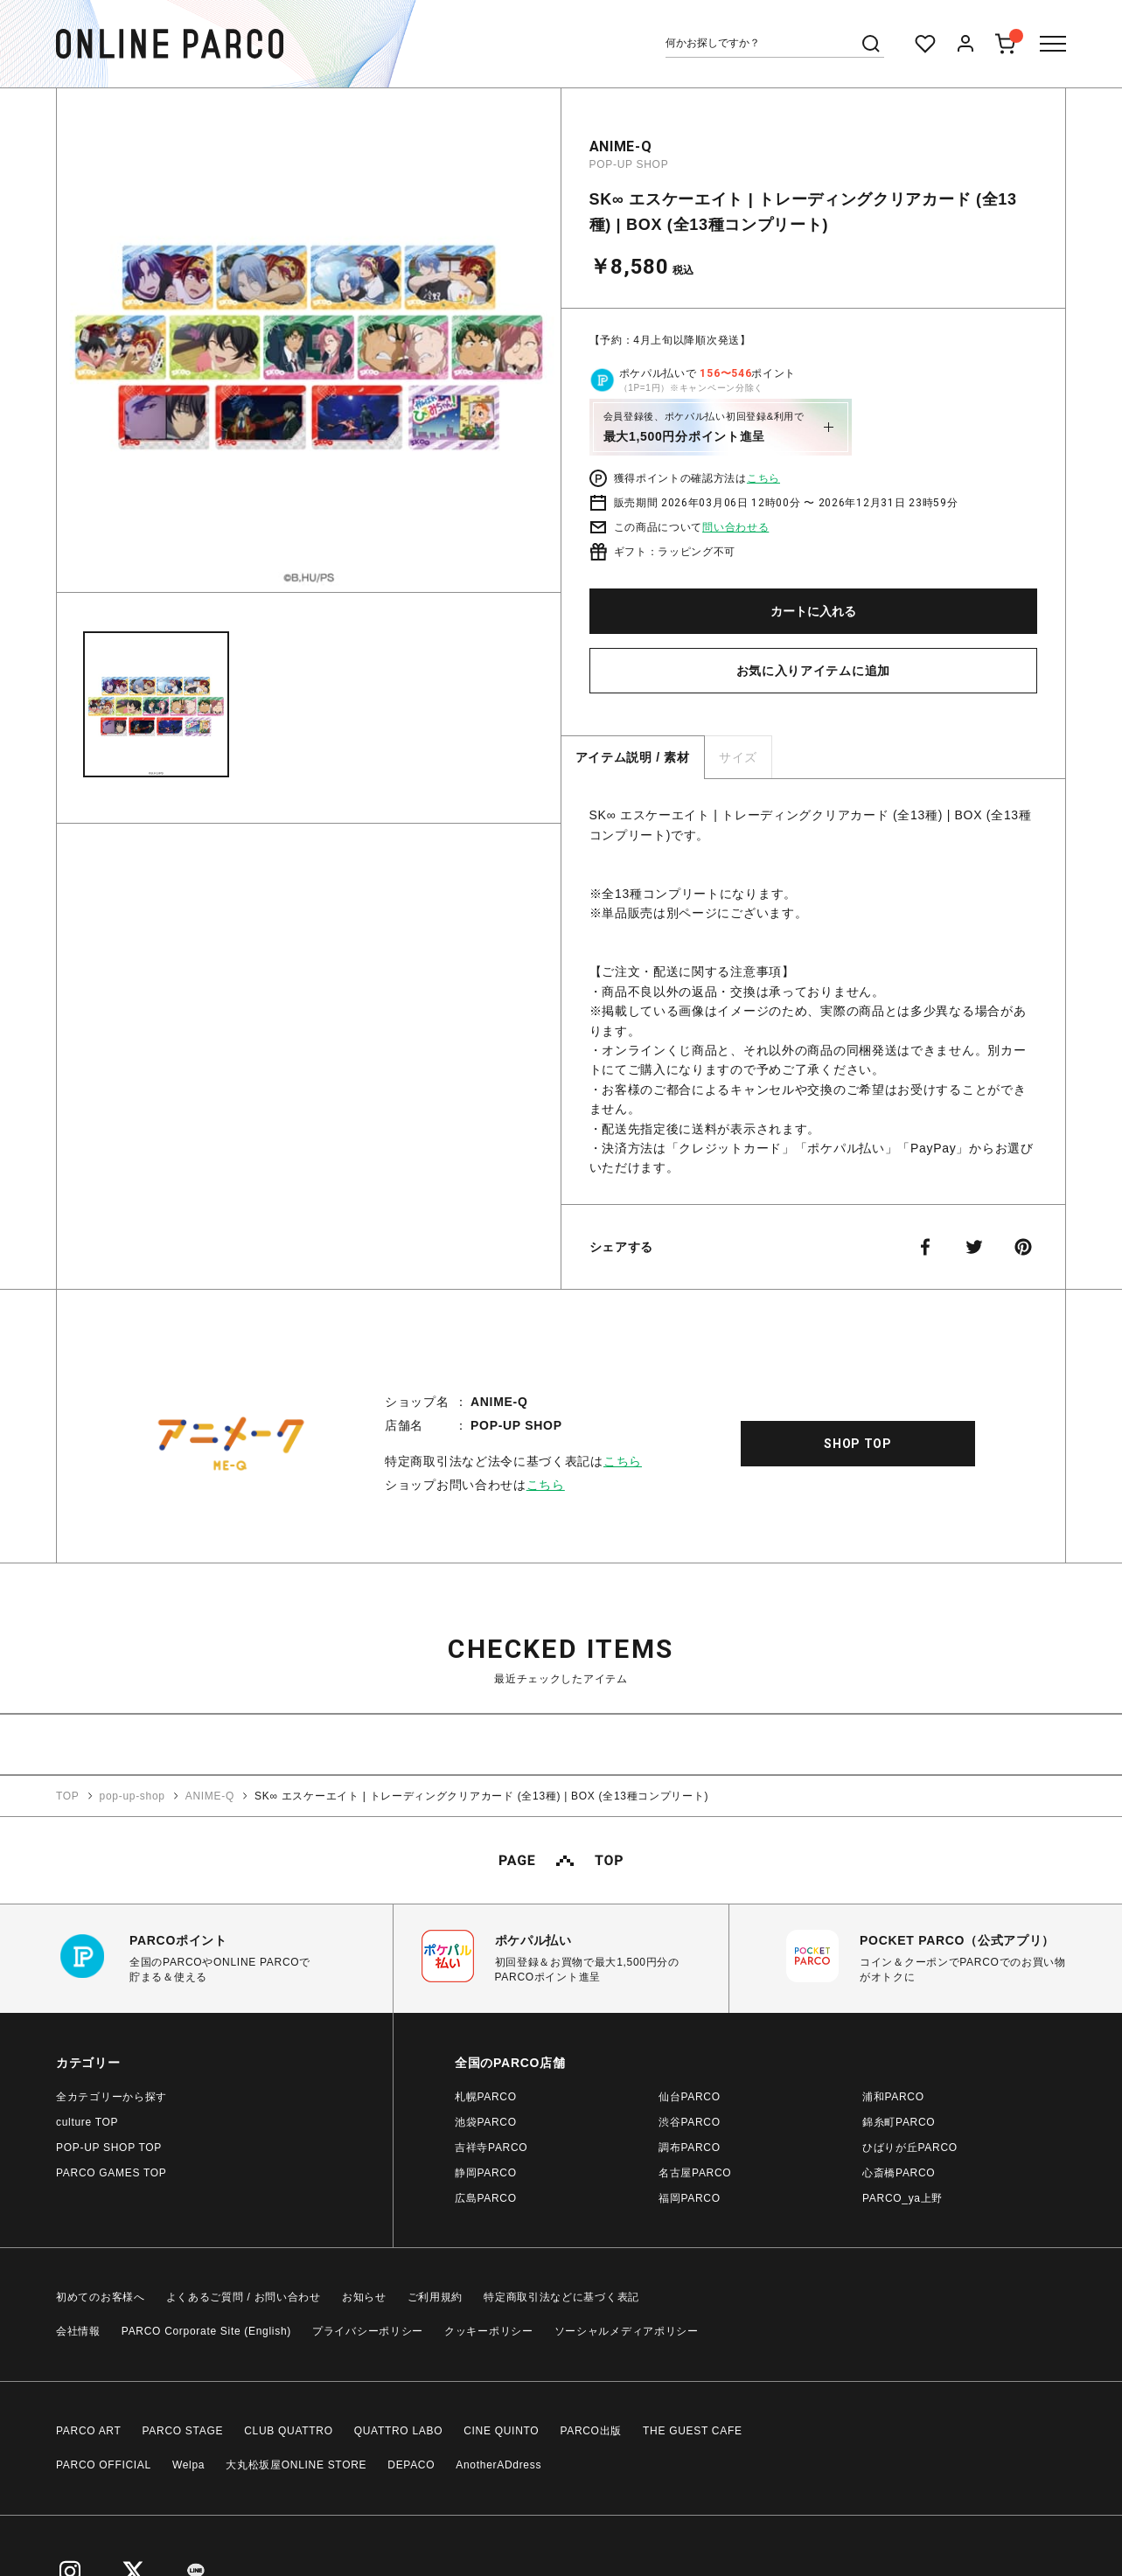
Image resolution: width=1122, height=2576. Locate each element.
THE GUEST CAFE (692, 2431)
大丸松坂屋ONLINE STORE (296, 2465)
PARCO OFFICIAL (103, 2465)
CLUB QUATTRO (288, 2431)
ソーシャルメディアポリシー (626, 2331)
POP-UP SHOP (629, 164)
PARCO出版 (591, 2431)
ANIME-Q (620, 146)
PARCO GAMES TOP (111, 2173)
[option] (309, 346)
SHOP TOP (858, 1444)
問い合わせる (735, 527)
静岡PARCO (486, 2173)
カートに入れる (813, 611)
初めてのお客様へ (100, 2297)
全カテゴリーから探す (111, 2097)
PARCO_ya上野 (902, 2198)
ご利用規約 (435, 2297)
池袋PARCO (486, 2122)
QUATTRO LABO (398, 2431)
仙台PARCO (690, 2097)
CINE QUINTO (501, 2431)
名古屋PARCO (695, 2173)
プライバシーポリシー (367, 2331)
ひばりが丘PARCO (910, 2147)
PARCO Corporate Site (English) (206, 2331)
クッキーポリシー (488, 2331)
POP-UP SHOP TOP (109, 2147)
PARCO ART (89, 2431)
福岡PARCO (690, 2198)
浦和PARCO (893, 2097)
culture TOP (87, 2122)
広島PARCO (486, 2198)
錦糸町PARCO (898, 2122)
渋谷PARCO (690, 2122)
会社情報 (78, 2331)
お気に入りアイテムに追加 (813, 671)
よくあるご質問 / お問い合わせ (243, 2297)
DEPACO (411, 2465)
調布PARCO (690, 2147)
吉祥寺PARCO (491, 2147)
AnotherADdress (498, 2465)
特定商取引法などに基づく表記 (561, 2297)
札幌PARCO (486, 2097)
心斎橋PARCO (898, 2173)
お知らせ (364, 2297)
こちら (763, 478)
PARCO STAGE (183, 2431)
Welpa (188, 2465)
